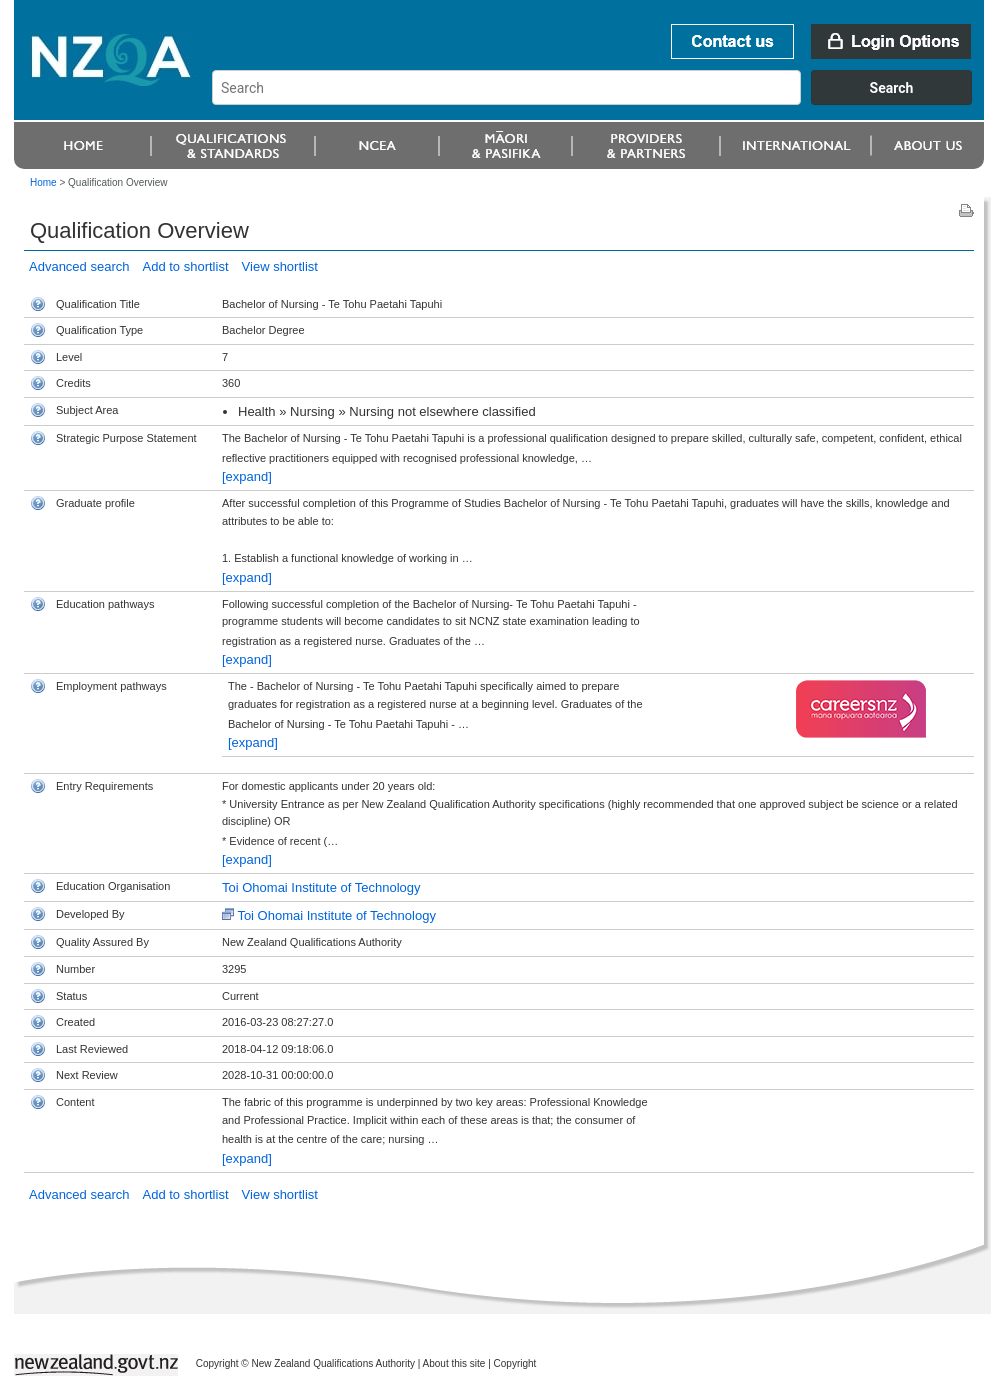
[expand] (247, 476)
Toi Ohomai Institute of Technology (321, 887)
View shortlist (280, 266)
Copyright (515, 1363)
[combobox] (601, 100)
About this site (454, 1363)
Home (43, 182)
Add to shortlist (186, 266)
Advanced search (79, 266)
